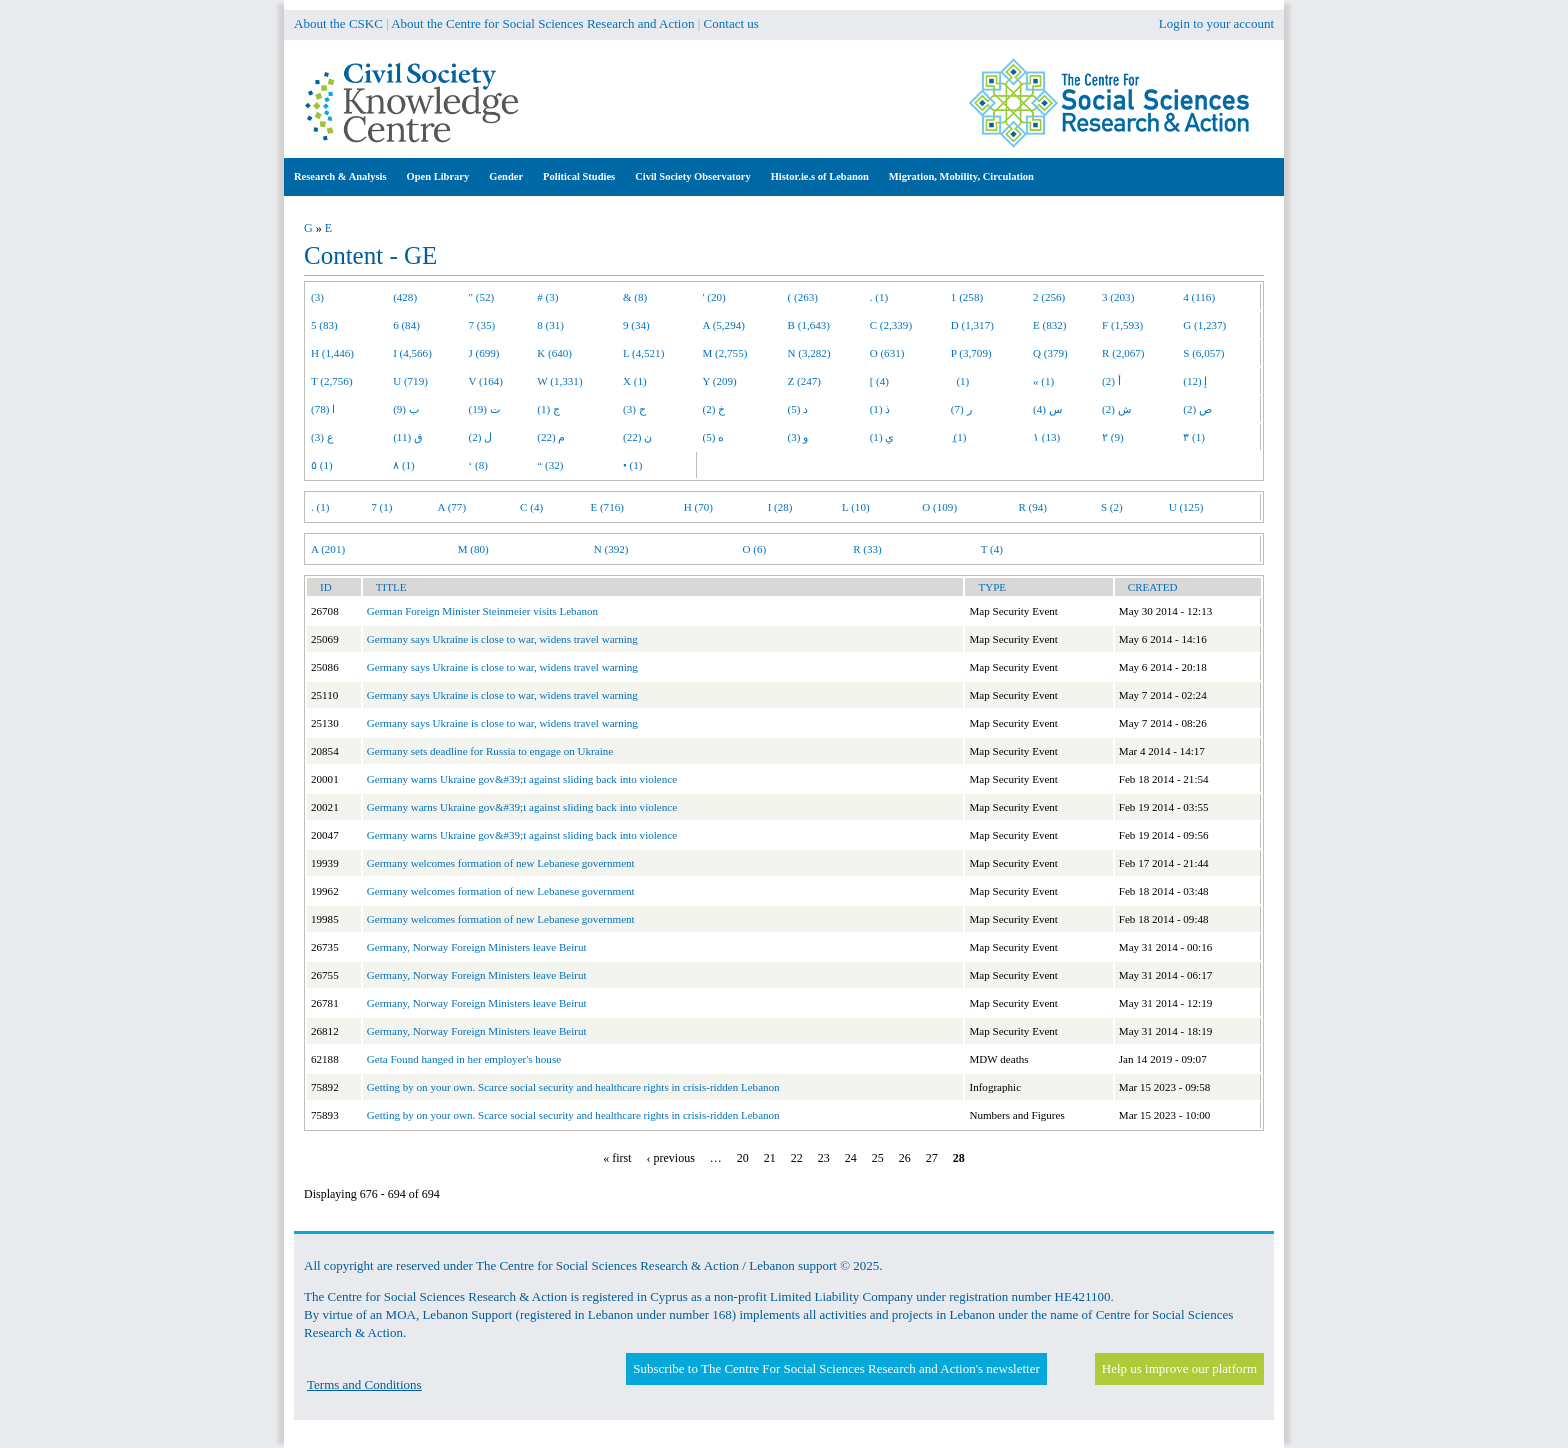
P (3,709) (971, 353)
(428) (405, 297)
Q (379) (1050, 353)
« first (617, 1158)
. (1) (879, 297)
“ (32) (550, 465)
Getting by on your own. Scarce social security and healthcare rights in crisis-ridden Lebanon (573, 1087)
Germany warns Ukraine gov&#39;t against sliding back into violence (522, 779)
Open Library (438, 176)
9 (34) (636, 325)
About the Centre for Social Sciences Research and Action (542, 23)
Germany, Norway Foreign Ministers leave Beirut (477, 947)
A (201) (328, 549)
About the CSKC (338, 23)
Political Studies (579, 176)
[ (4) (879, 381)
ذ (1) (880, 409)
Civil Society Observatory (692, 176)
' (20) (714, 297)
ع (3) (322, 437)
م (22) (551, 437)
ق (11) (408, 437)
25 (878, 1158)
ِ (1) (959, 437)
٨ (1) (404, 465)
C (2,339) (891, 325)
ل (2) (481, 437)
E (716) (607, 507)
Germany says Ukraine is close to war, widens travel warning (502, 639)
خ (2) (714, 409)
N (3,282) (809, 353)
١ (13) (1046, 437)
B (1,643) (809, 325)
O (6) (754, 549)
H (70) (698, 507)
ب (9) (406, 409)
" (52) (482, 297)
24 (851, 1158)
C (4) (531, 507)
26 (905, 1158)
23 (824, 1158)
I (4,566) (412, 353)
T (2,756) (332, 381)
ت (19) (484, 409)
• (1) (633, 465)
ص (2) (1197, 409)
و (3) (798, 437)
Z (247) (805, 381)
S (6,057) (1203, 353)
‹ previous (671, 1158)
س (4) (1047, 409)
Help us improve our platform (1179, 1368)
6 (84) (406, 325)
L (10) (856, 507)
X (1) (635, 381)
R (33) (867, 549)
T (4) (992, 549)
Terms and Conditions (364, 1384)
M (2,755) (725, 353)
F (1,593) (1122, 325)
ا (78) (323, 409)
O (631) (887, 353)
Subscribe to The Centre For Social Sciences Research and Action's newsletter (836, 1368)
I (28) (780, 507)
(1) (960, 381)
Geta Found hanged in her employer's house (464, 1059)
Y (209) (720, 381)
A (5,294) (724, 325)
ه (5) (714, 437)
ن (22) (637, 437)
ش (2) (1116, 409)
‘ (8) (478, 465)
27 (932, 1158)
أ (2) (1111, 381)
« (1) (1043, 381)
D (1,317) (972, 325)
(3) (317, 297)
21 (770, 1158)
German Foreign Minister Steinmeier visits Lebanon (482, 611)
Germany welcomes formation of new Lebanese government (501, 863)
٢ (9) (1113, 437)
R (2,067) (1123, 353)
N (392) (611, 549)
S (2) (1112, 507)
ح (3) (634, 409)
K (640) (554, 353)
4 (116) (1199, 297)
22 (797, 1158)
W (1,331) (559, 381)
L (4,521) (643, 353)
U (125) (1186, 507)
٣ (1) (1194, 437)
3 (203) (1118, 297)
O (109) (939, 507)
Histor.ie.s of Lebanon (820, 176)
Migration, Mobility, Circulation (961, 176)
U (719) (410, 381)
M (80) (473, 549)
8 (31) (550, 325)
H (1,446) (332, 353)
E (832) (1050, 325)
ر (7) (961, 409)
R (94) (1032, 507)
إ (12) (1195, 381)
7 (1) (381, 507)
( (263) (803, 297)
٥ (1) (322, 465)
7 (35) (482, 325)
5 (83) (324, 325)
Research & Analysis (340, 176)
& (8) (635, 297)
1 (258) (967, 297)
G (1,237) (1204, 325)
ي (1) (882, 437)
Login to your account (1216, 23)
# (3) (547, 297)
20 (743, 1158)
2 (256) (1049, 297)
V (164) (486, 381)
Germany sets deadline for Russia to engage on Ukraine (490, 751)
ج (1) (548, 409)
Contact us (731, 23)
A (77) (452, 507)
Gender (506, 176)
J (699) (484, 353)
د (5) (798, 409)
